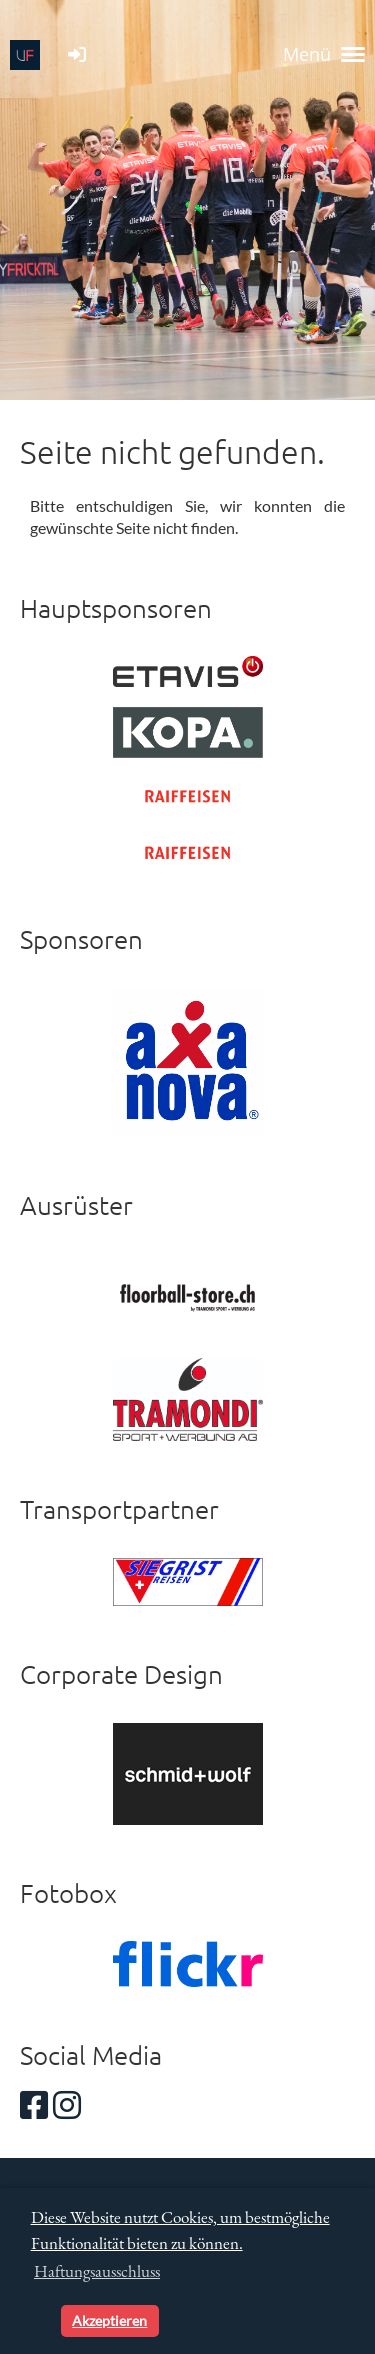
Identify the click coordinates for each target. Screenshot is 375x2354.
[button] (42, 2321)
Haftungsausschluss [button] (97, 2271)
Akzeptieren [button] (109, 2320)
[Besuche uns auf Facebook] (34, 2104)
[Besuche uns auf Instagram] (67, 2104)
